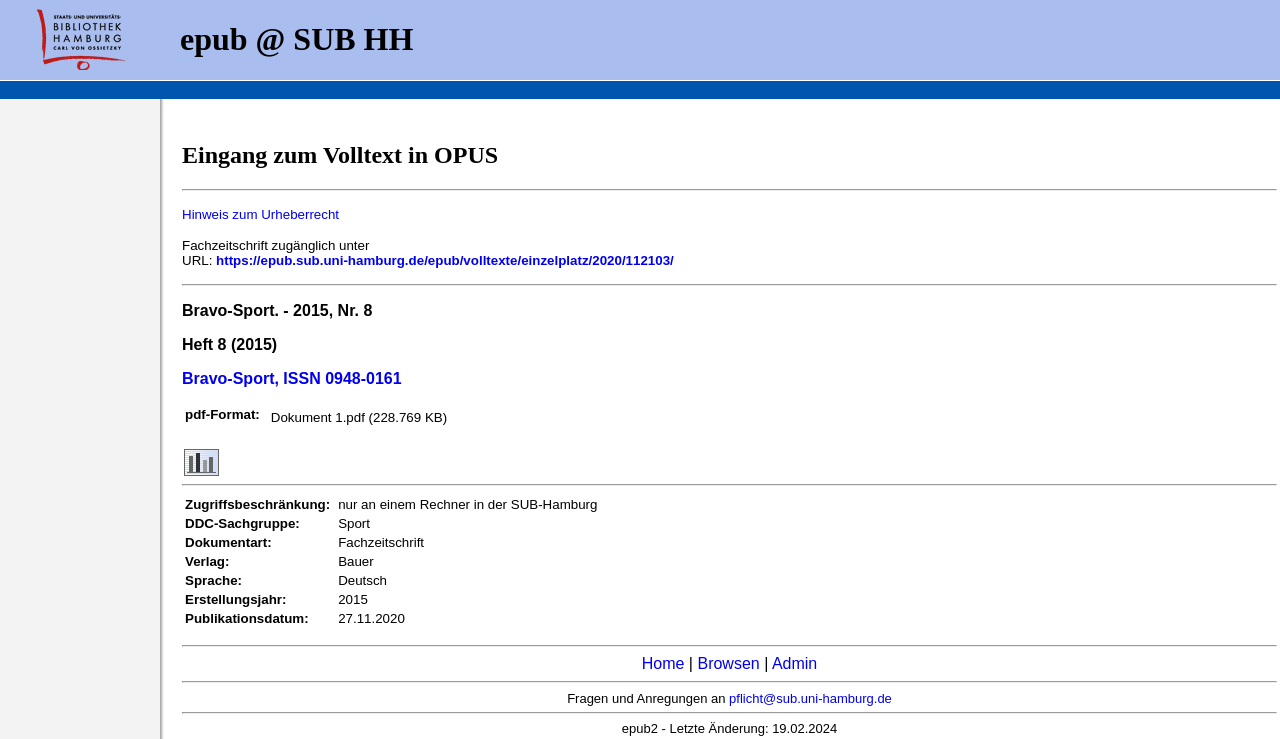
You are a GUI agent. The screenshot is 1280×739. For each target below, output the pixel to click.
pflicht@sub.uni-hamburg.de (810, 698)
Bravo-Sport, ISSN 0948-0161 (292, 378)
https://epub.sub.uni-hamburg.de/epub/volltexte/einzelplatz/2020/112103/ (445, 260)
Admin (794, 663)
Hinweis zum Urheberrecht (260, 214)
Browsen (728, 663)
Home (663, 663)
